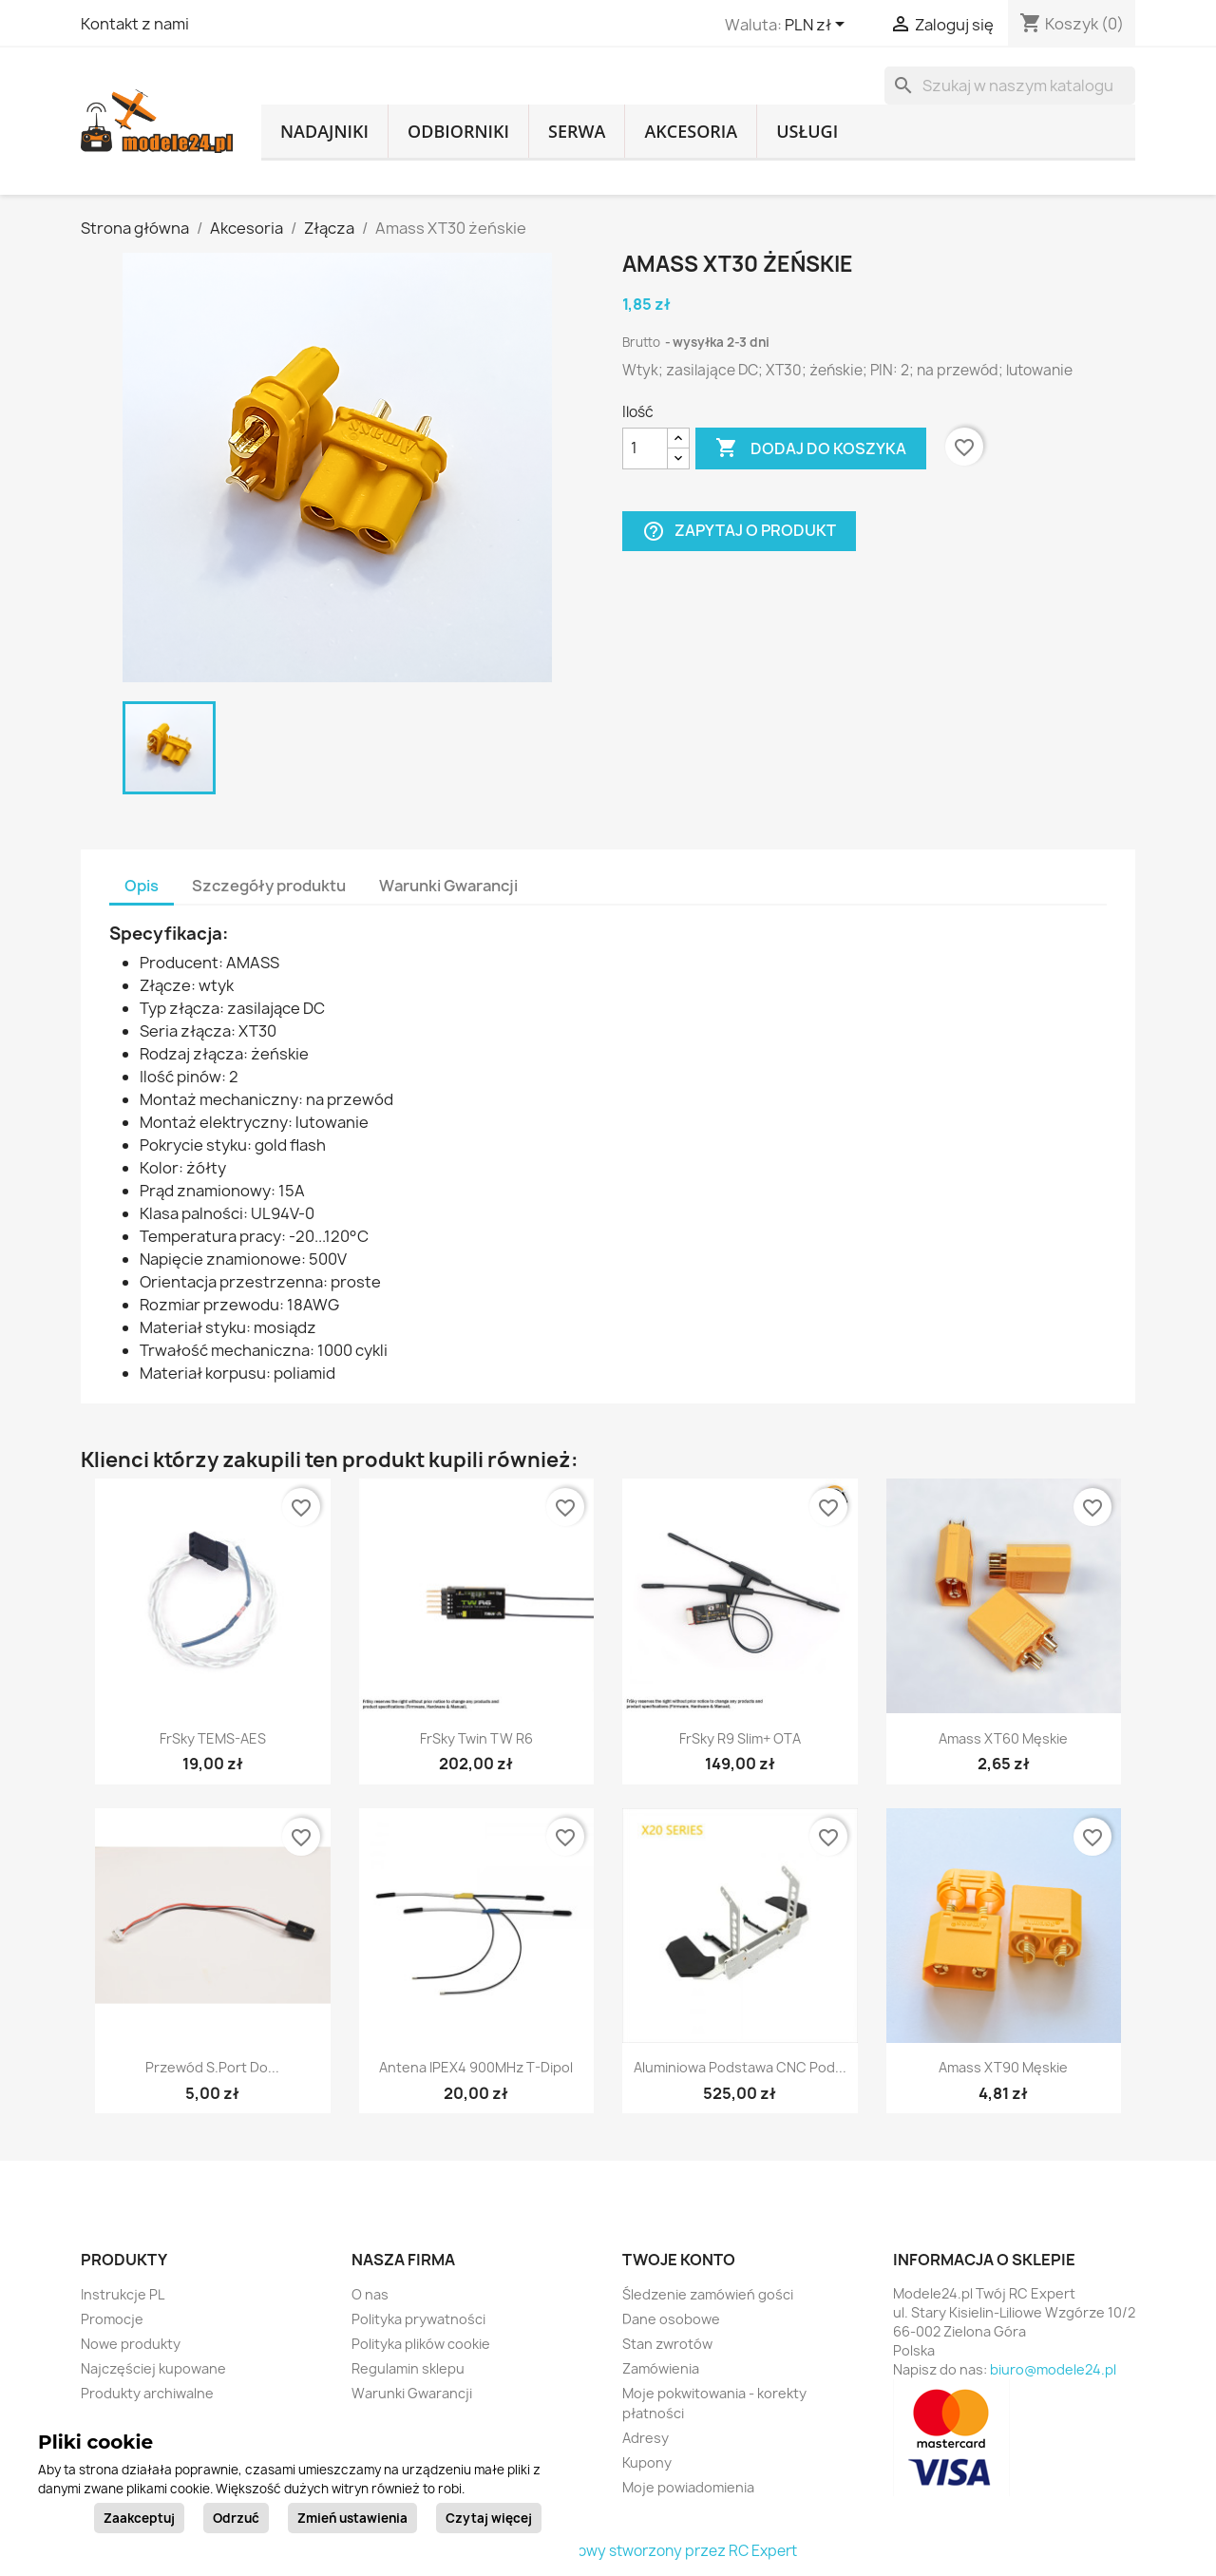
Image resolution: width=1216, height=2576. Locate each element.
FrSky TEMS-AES (213, 1738)
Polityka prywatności (418, 2319)
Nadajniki (324, 131)
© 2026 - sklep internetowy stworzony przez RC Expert (608, 2551)
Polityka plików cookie (421, 2344)
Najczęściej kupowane (153, 2368)
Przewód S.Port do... (212, 2067)
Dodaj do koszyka (810, 448)
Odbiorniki (458, 131)
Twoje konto (678, 2259)
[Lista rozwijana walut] (818, 25)
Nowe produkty (130, 2344)
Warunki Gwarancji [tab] (448, 885)
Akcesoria (690, 131)
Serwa (576, 131)
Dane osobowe (671, 2319)
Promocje (112, 2319)
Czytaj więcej (489, 2518)
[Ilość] (645, 448)
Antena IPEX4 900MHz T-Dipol (476, 2067)
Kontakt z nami (135, 23)
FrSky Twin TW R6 (476, 1738)
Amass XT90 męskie (1003, 2067)
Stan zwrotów (667, 2344)
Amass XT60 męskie (1003, 1738)
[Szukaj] (1009, 86)
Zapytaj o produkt (739, 531)
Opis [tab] (141, 885)
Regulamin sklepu (408, 2368)
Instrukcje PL (122, 2294)
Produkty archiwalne (147, 2393)
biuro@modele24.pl (1053, 2369)
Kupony (647, 2462)
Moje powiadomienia (688, 2487)
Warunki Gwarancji (412, 2393)
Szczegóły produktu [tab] (269, 885)
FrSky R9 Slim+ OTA (740, 1738)
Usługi (807, 131)
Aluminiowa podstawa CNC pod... (740, 2067)
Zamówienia (660, 2368)
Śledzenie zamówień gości (707, 2294)
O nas (370, 2294)
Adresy (645, 2438)
